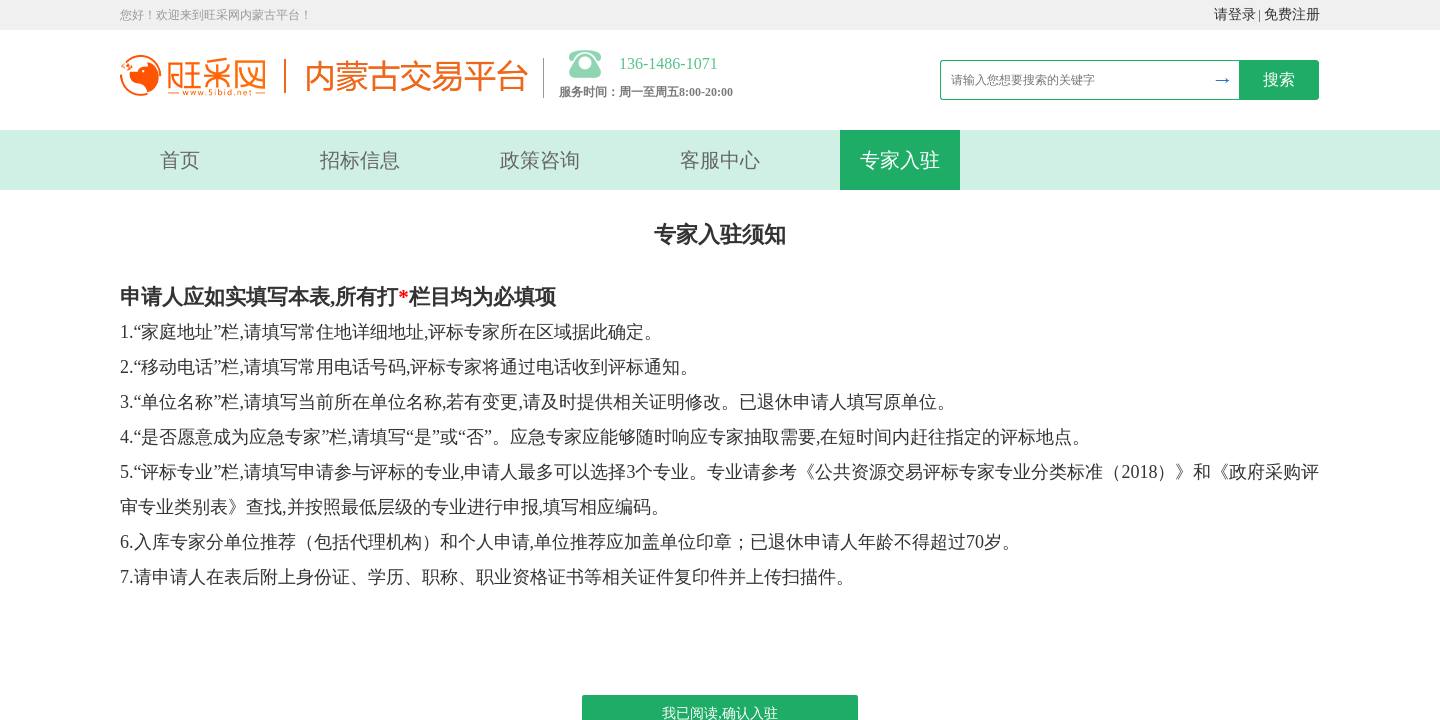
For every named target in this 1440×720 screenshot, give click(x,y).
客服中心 (720, 160)
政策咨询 (540, 160)
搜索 (1279, 79)
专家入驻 (900, 160)
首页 (180, 160)
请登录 (1235, 14)
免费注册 (1292, 14)
